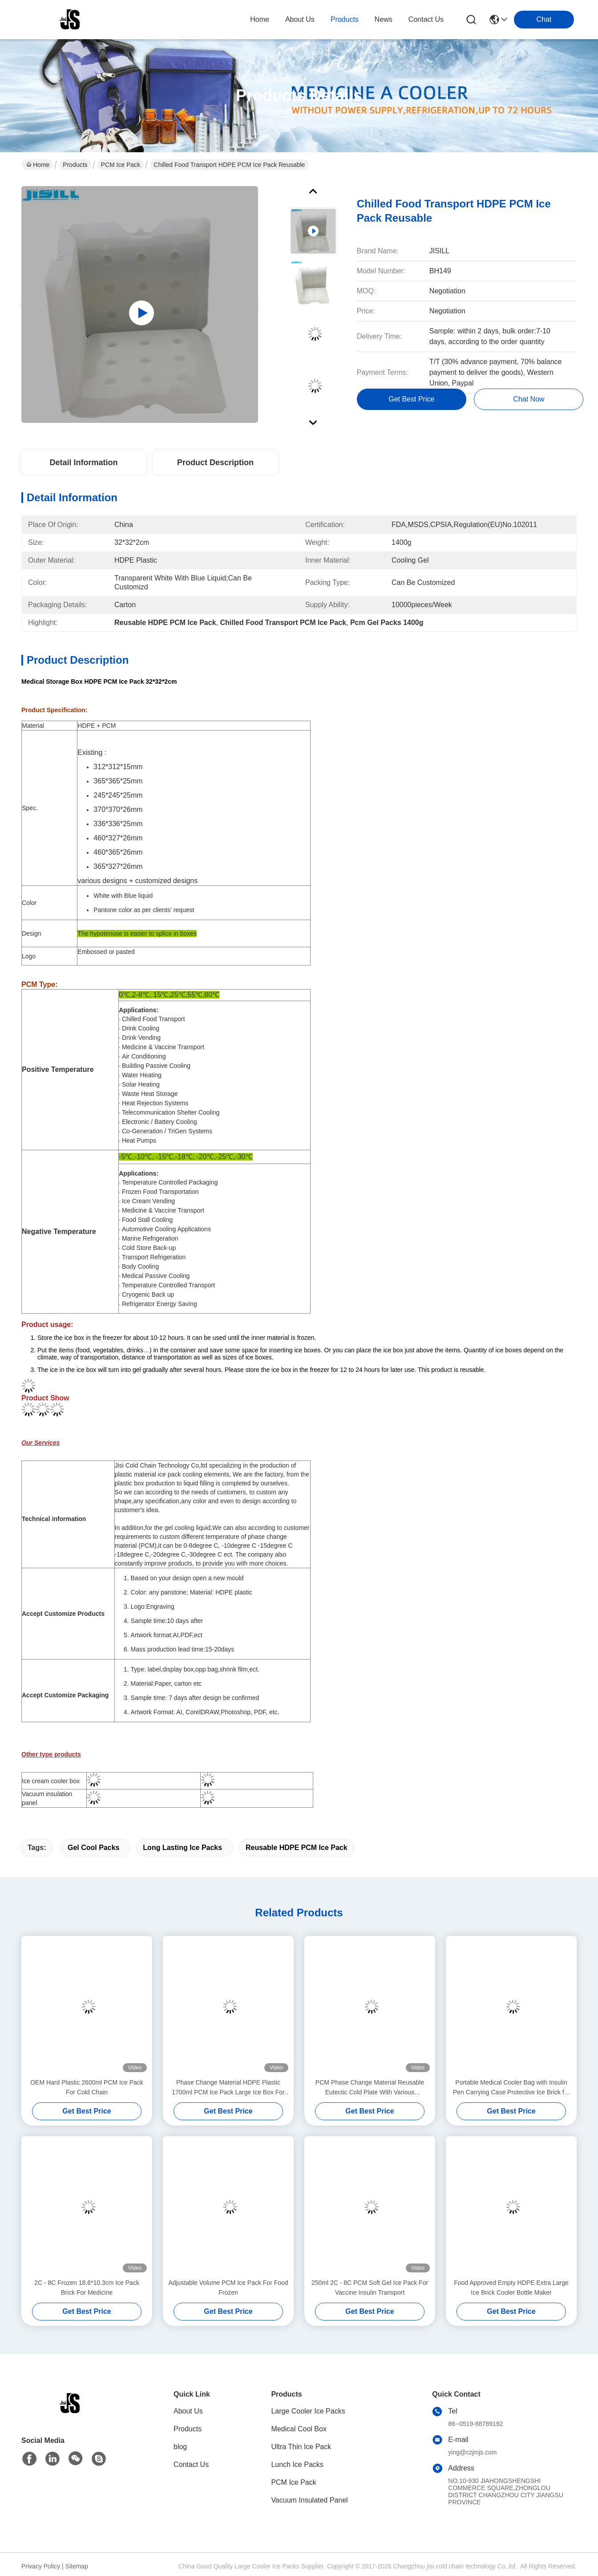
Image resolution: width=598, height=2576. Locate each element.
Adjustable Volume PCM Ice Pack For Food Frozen (228, 2287)
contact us (426, 19)
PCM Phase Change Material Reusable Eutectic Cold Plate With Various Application (369, 2088)
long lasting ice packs (182, 1847)
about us (300, 19)
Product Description (215, 462)
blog (180, 2446)
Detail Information (83, 462)
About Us (188, 2411)
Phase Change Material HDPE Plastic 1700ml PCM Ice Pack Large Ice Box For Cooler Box (228, 2088)
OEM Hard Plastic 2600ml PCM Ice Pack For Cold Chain (86, 2087)
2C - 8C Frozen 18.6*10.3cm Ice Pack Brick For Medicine (86, 2287)
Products (75, 164)
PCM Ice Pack (121, 164)
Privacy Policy (40, 2566)
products (345, 19)
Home (259, 19)
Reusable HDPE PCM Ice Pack (296, 1847)
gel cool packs (94, 1847)
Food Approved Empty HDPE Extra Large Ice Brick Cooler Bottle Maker (511, 2287)
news (383, 19)
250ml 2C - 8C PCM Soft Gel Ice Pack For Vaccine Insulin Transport (369, 2287)
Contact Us (191, 2464)
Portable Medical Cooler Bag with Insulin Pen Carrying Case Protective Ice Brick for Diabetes (511, 2088)
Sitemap (76, 2566)
